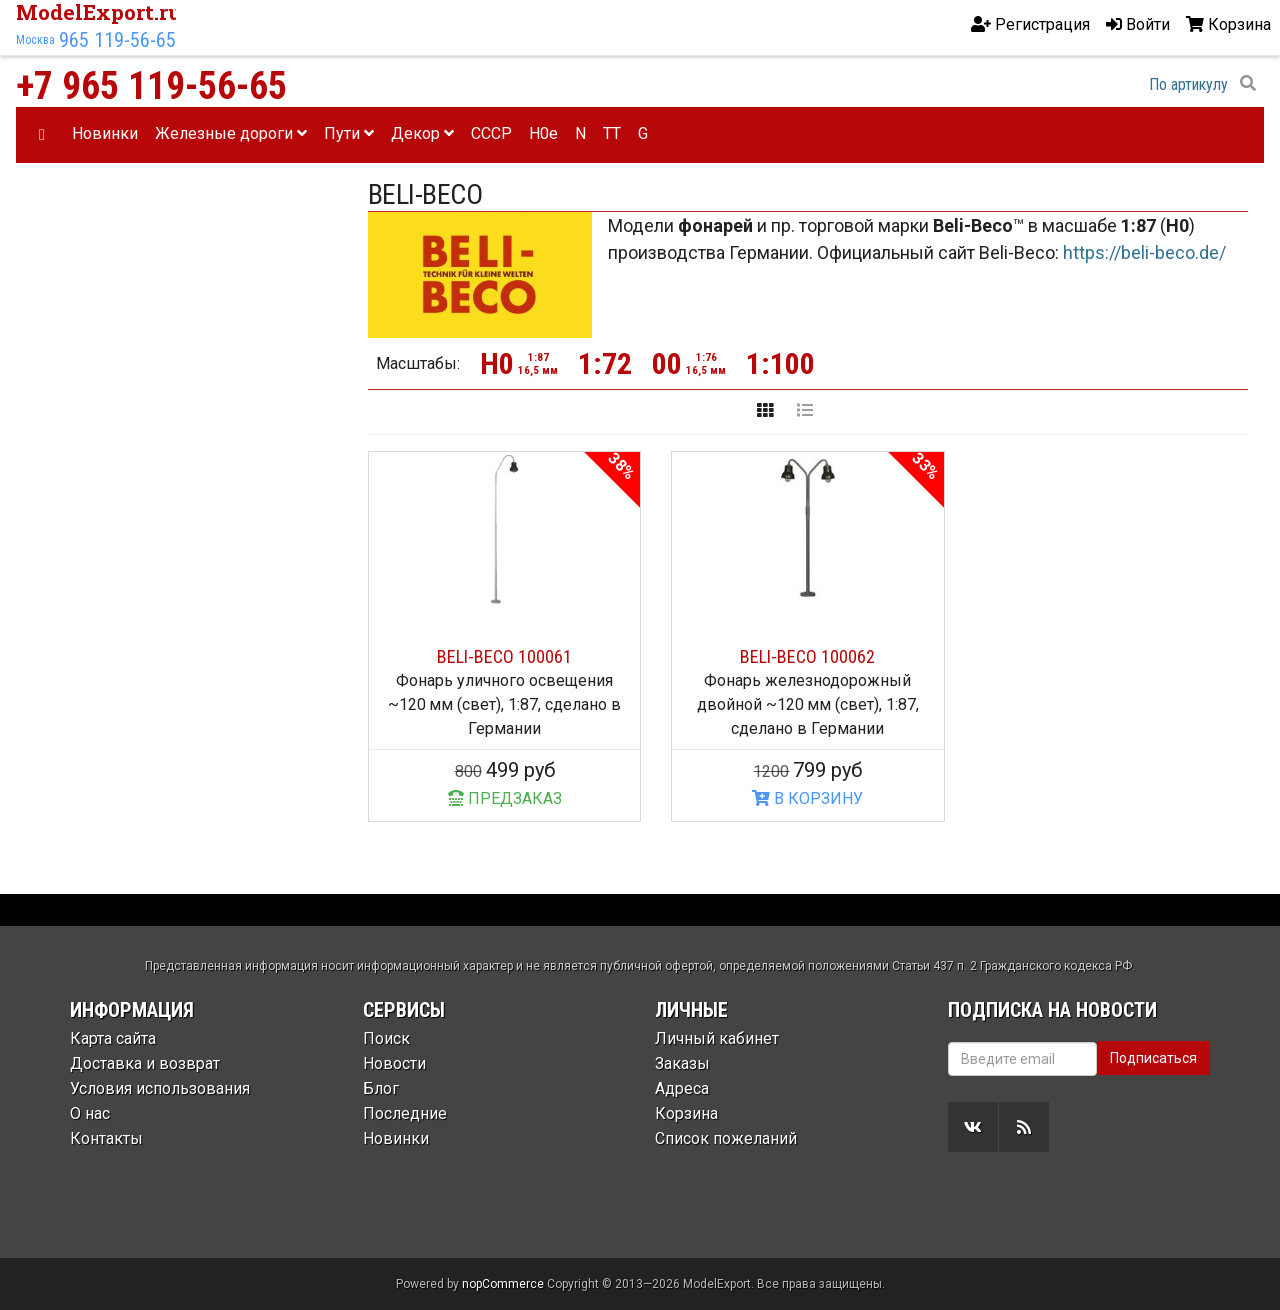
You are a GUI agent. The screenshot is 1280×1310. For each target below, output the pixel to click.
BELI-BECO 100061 (504, 656)
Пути (349, 133)
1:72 (605, 363)
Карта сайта (113, 1038)
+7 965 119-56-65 (151, 86)
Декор (422, 133)
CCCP (491, 133)
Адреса (682, 1088)
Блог (381, 1088)
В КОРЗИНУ (807, 798)
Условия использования (160, 1088)
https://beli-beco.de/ (1144, 252)
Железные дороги (231, 133)
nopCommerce (503, 1284)
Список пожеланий (726, 1138)
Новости (394, 1063)
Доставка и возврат (145, 1063)
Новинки (105, 133)
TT (612, 133)
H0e (543, 133)
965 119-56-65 (117, 40)
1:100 (780, 363)
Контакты (106, 1138)
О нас (90, 1113)
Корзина (686, 1113)
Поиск (386, 1038)
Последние (405, 1113)
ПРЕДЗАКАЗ (505, 798)
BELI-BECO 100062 (807, 656)
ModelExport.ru (99, 12)
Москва (35, 40)
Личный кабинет (717, 1038)
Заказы (682, 1063)
